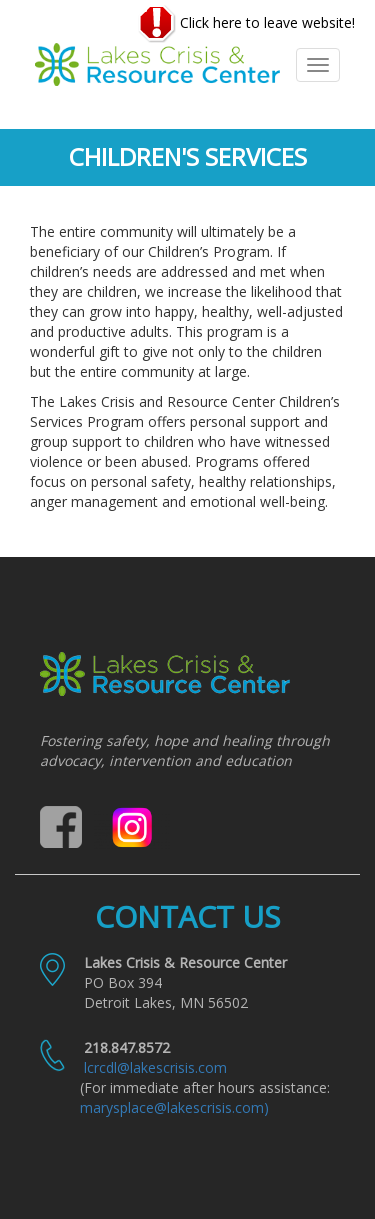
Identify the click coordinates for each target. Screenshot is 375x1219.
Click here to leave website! (246, 24)
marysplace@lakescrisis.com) (174, 1107)
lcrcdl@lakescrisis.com (155, 1067)
